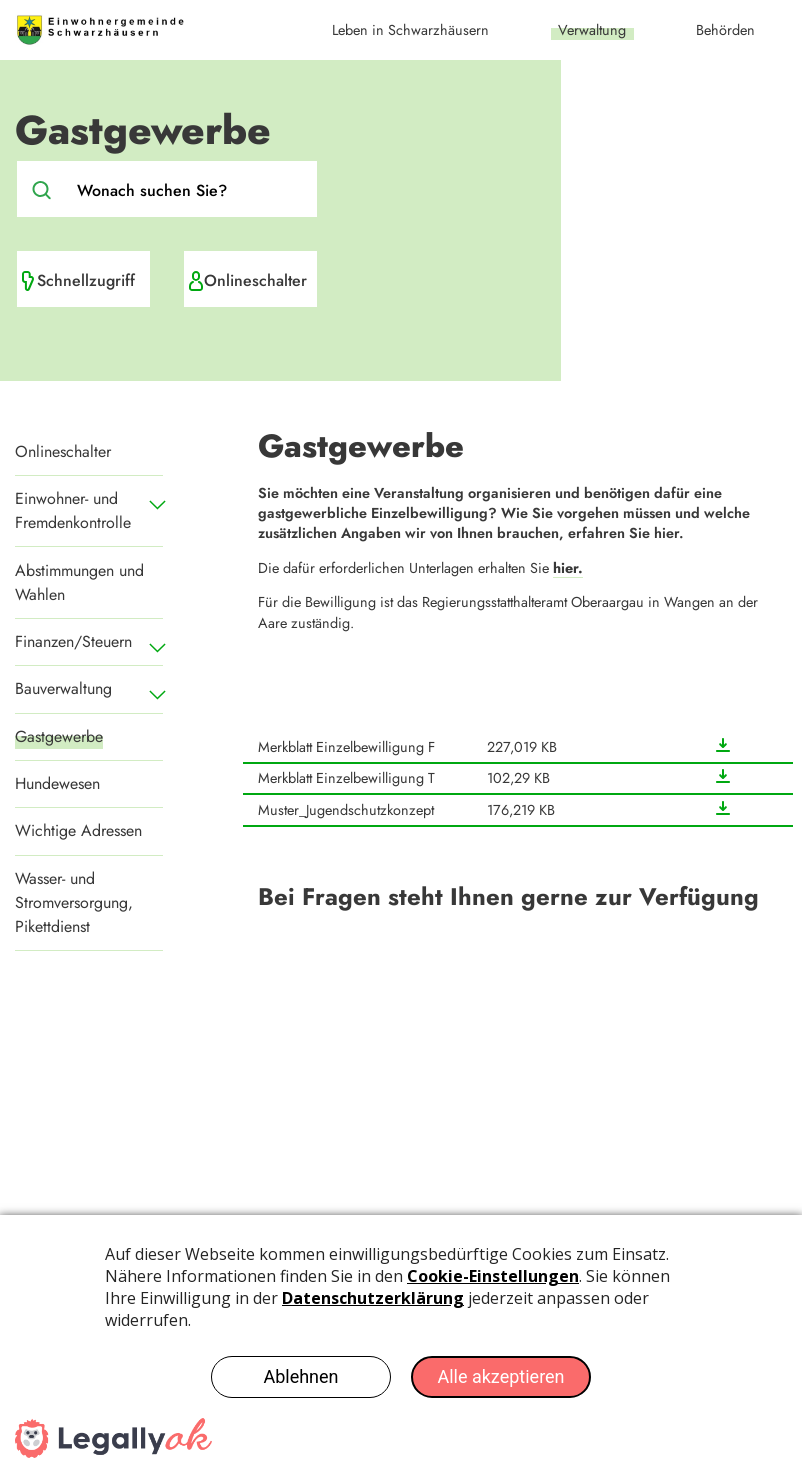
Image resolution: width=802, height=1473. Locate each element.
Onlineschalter (255, 280)
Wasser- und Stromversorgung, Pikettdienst (74, 902)
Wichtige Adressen (78, 830)
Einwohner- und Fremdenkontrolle (73, 510)
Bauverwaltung (63, 688)
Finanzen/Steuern (73, 641)
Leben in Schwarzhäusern (410, 30)
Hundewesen (57, 783)
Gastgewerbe (59, 736)
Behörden (725, 30)
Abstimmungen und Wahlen (79, 582)
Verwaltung (592, 30)
